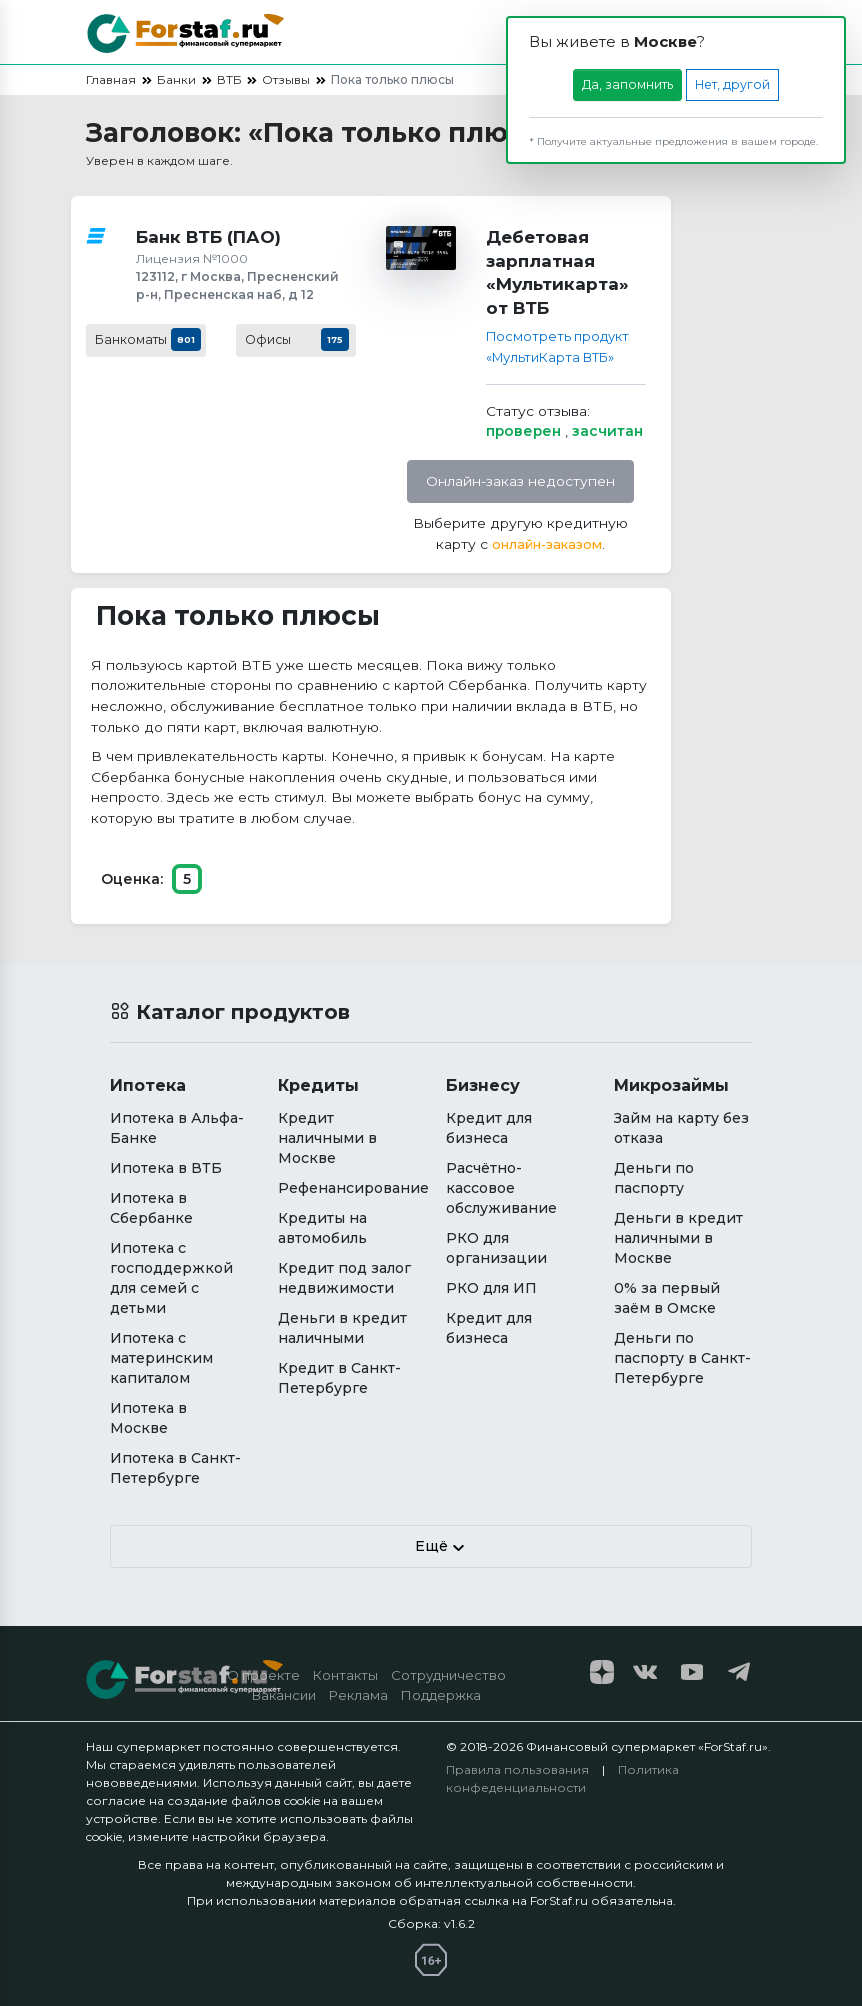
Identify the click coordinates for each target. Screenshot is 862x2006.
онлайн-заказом (547, 544)
